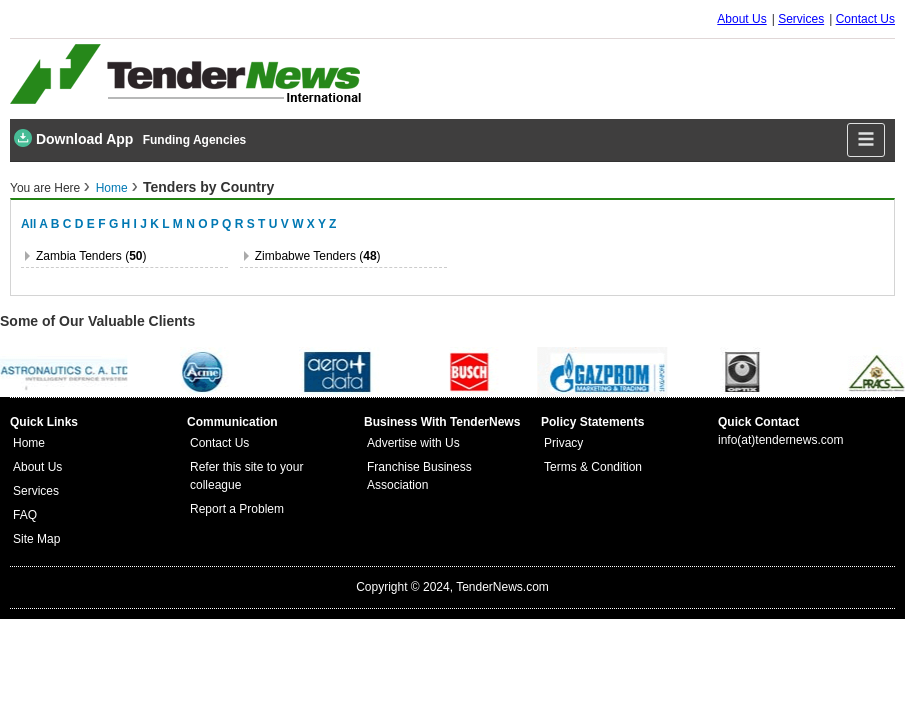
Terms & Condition (593, 467)
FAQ (25, 515)
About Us (741, 19)
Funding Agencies (195, 140)
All (28, 224)
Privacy (563, 443)
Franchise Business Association (419, 476)
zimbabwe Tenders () (318, 256)
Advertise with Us (413, 443)
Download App (73, 138)
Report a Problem (237, 509)
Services (801, 19)
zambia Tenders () (91, 256)
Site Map (36, 539)
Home (112, 188)
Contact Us (865, 19)
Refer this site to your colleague (246, 476)
